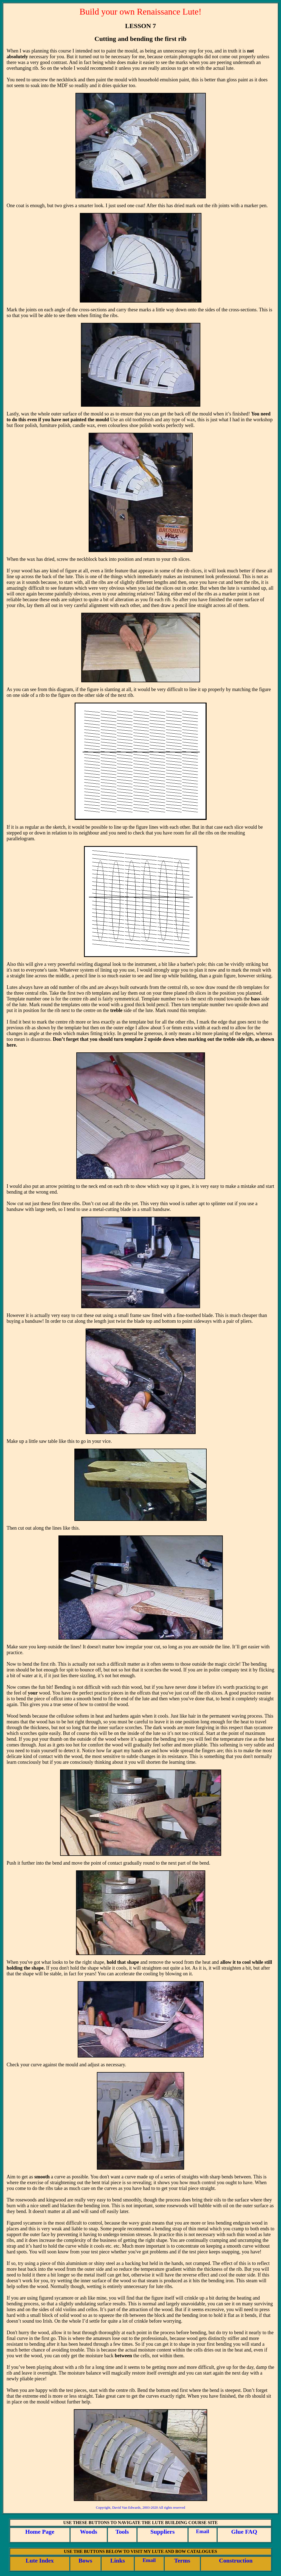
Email (202, 2531)
